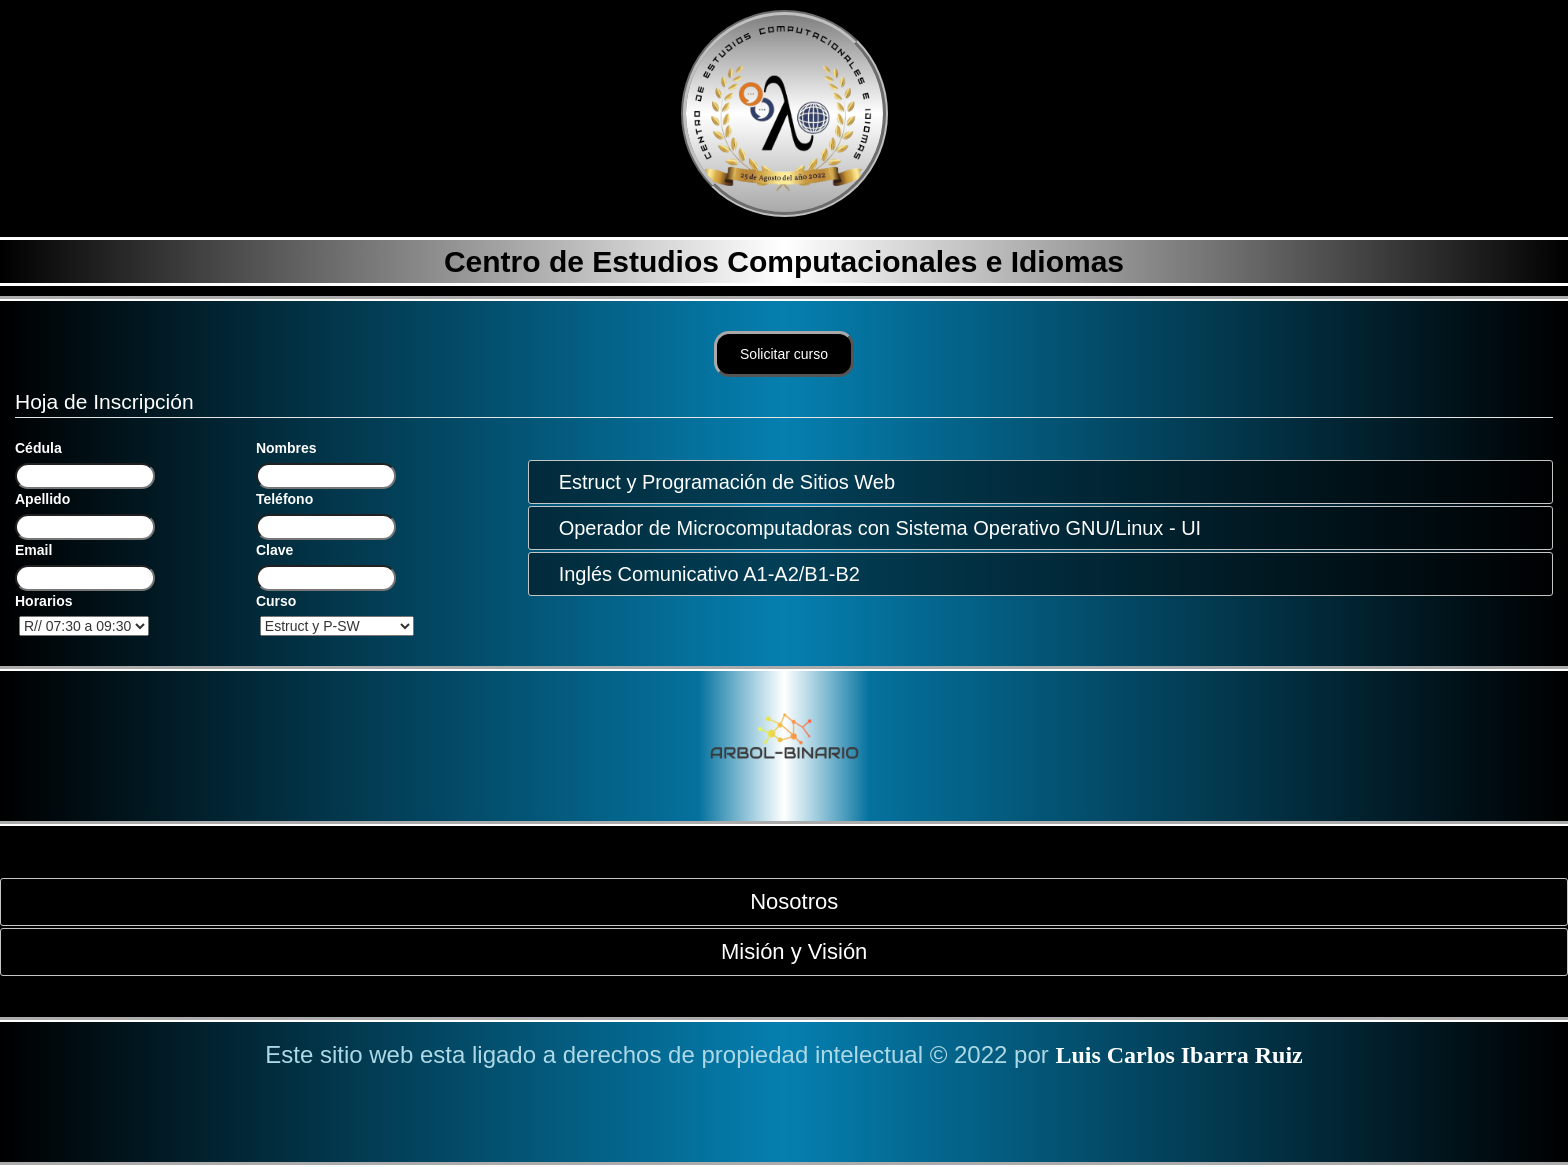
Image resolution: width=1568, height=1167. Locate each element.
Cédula (38, 448)
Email (33, 550)
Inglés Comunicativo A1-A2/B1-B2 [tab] (701, 574)
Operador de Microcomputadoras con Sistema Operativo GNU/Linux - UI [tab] (872, 528)
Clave (274, 550)
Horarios (44, 601)
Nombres (286, 448)
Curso (276, 601)
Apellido (42, 499)
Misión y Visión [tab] (786, 951)
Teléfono (284, 499)
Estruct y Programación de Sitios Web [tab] (719, 482)
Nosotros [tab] (786, 901)
